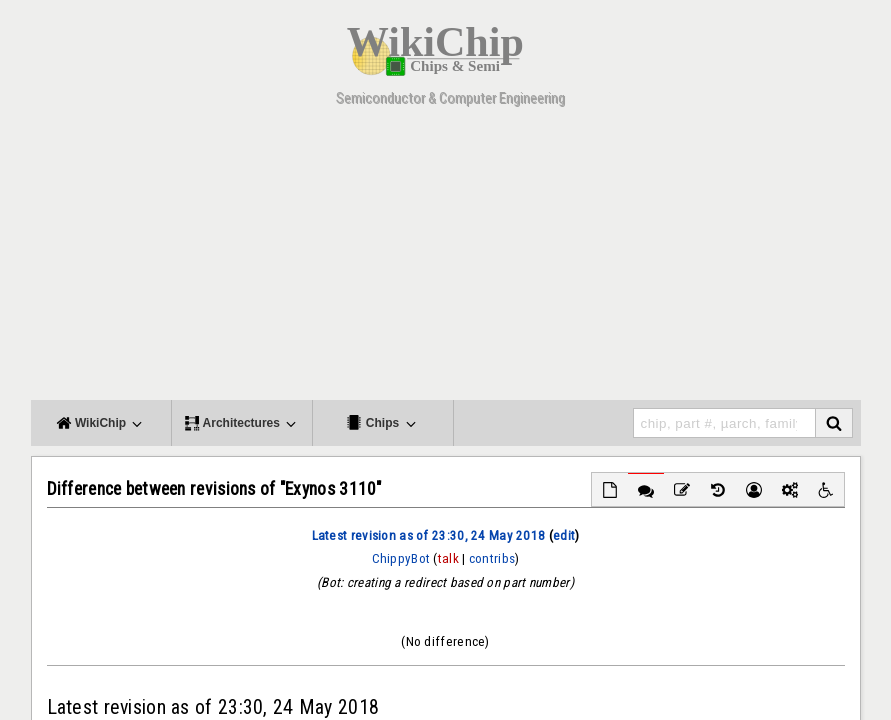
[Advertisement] (453, 260)
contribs (492, 558)
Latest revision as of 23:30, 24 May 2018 (429, 535)
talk (448, 558)
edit (564, 535)
